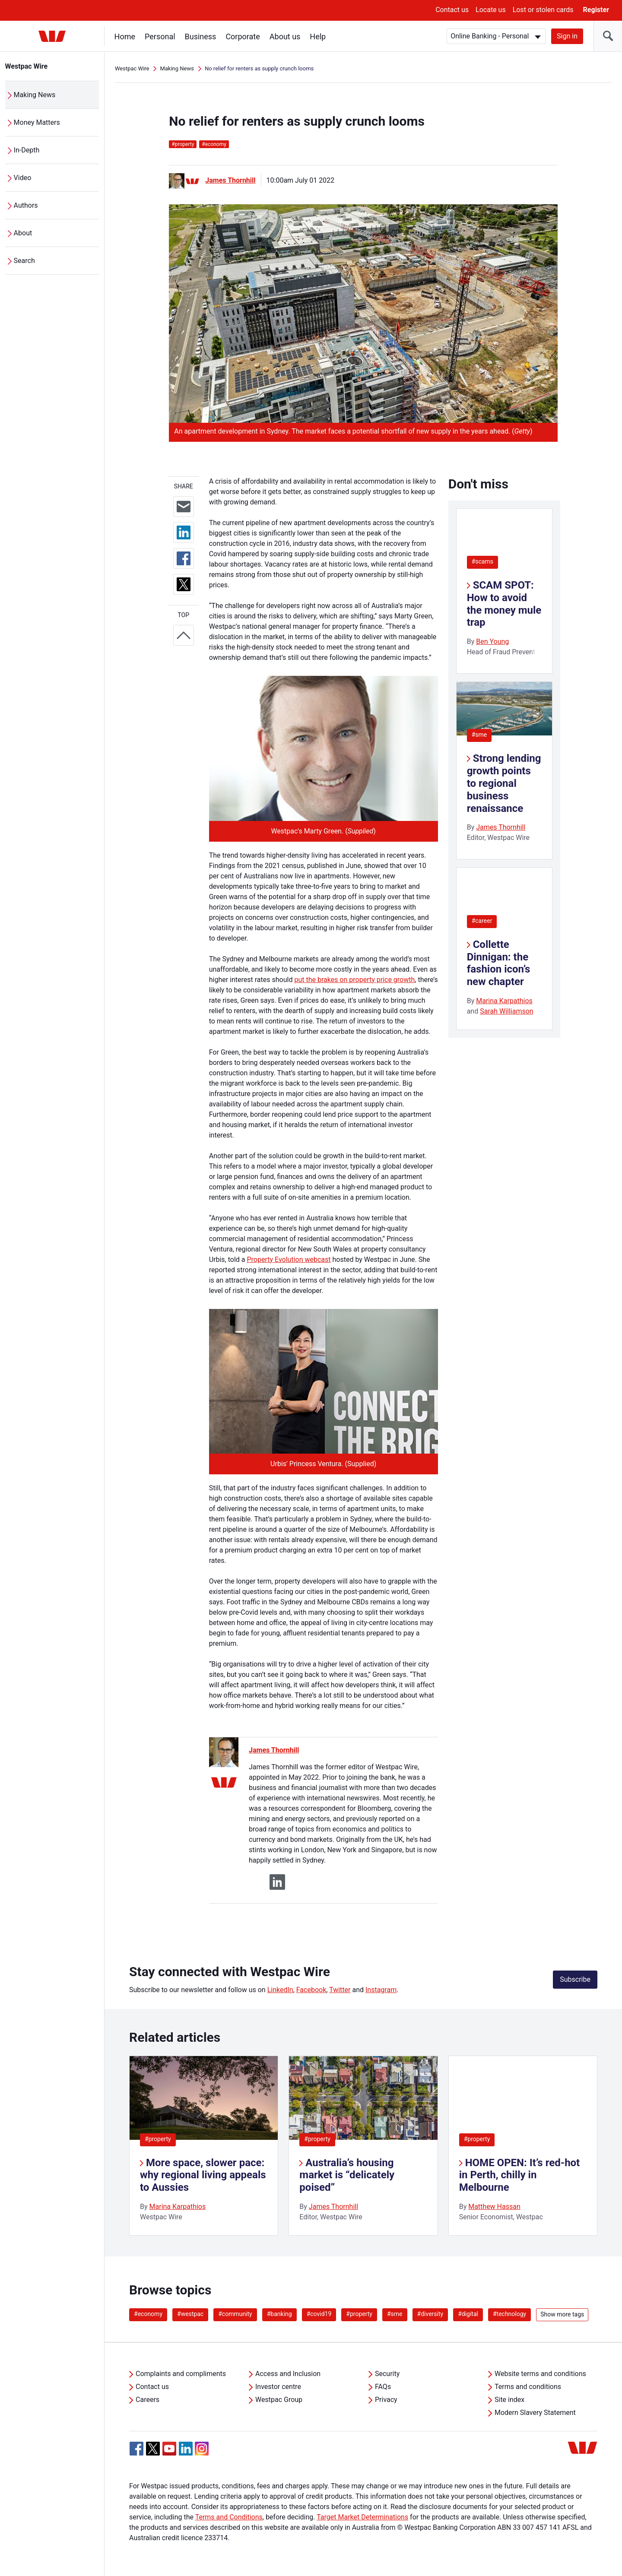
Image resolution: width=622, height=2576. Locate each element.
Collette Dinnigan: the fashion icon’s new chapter (498, 963)
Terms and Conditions (229, 2517)
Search (24, 261)
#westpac (190, 2313)
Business (200, 36)
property (182, 144)
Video (23, 178)
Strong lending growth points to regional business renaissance (504, 783)
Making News (35, 95)
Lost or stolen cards (543, 10)
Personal (160, 36)
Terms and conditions (528, 2387)
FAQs (383, 2387)
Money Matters (37, 122)
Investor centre (278, 2387)
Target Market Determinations (362, 2517)
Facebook (311, 1990)
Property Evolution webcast (289, 1259)
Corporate (243, 36)
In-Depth (27, 150)
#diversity (430, 2313)
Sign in (567, 36)
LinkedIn (280, 1990)
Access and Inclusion (288, 2374)
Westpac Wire (26, 66)
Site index (509, 2399)
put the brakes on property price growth (354, 980)
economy (214, 144)
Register (596, 10)
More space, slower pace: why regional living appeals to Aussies (203, 2175)
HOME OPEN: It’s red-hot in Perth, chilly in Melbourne (519, 2175)
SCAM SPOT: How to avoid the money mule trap (504, 603)
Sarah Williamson (506, 1011)
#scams (482, 561)
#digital (468, 2313)
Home (124, 36)
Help (318, 36)
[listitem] (203, 2146)
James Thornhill (230, 180)
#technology (509, 2313)
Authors (26, 205)
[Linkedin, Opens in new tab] (185, 2449)
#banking (279, 2313)
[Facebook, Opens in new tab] (136, 2449)
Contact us (452, 10)
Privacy (386, 2399)
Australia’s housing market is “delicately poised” (346, 2175)
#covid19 (319, 2313)
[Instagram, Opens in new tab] (202, 2453)
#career (482, 920)
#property (158, 2139)
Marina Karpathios (504, 1001)
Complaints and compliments (181, 2374)
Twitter (339, 1990)
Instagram (381, 1990)
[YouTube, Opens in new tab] (169, 2449)
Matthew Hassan (494, 2206)
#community (235, 2313)
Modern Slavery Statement (535, 2412)
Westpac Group (278, 2399)
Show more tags (562, 2314)
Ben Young (492, 641)
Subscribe (575, 1979)
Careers (147, 2399)
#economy (148, 2313)
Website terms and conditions (540, 2374)
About (23, 233)
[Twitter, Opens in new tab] (153, 2449)
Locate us (491, 10)
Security (387, 2374)
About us (285, 36)
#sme (479, 734)
